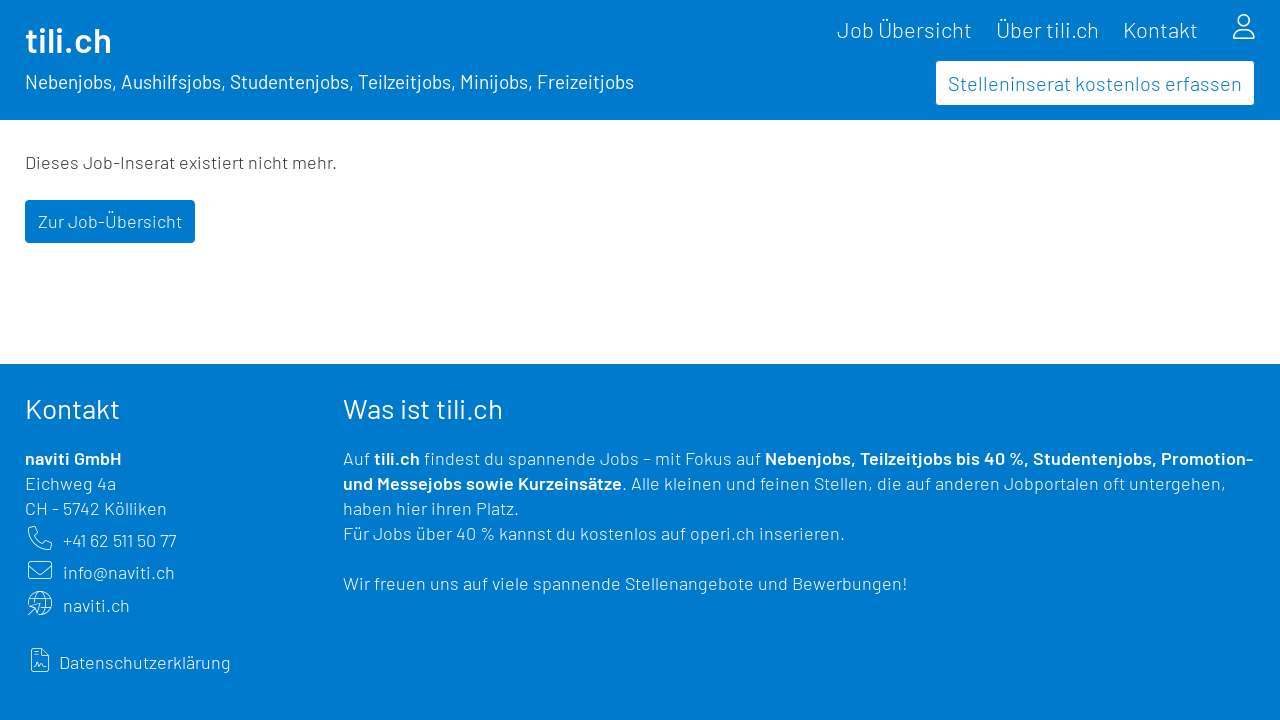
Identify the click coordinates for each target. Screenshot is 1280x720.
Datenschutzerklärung (145, 662)
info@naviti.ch (119, 572)
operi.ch (722, 533)
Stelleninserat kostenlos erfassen (1095, 83)
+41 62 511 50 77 (119, 540)
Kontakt (1160, 29)
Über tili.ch (1047, 29)
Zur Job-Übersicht (110, 221)
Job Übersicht (904, 29)
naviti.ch (96, 605)
